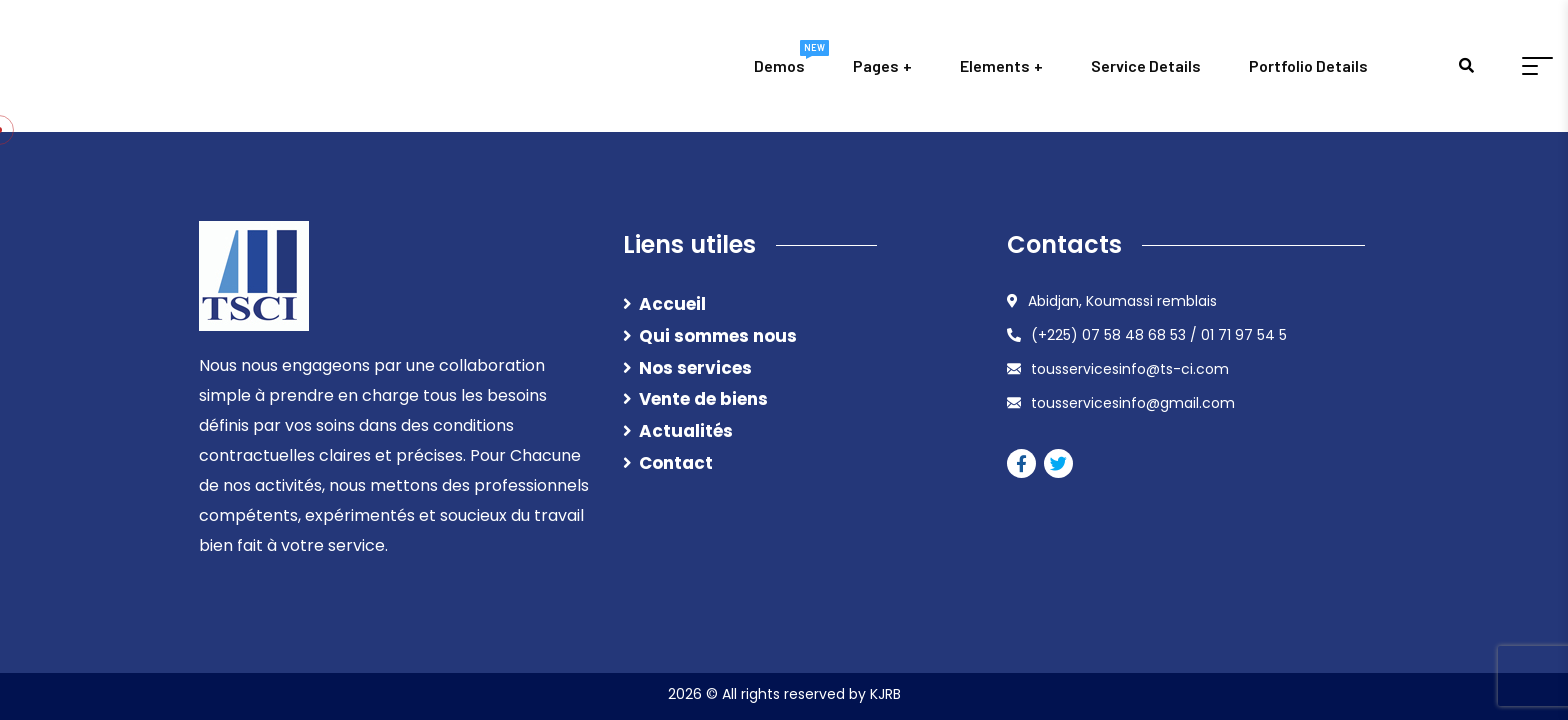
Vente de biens (703, 399)
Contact (676, 463)
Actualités (686, 431)
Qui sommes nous (718, 336)
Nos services (695, 368)
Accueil (672, 304)
